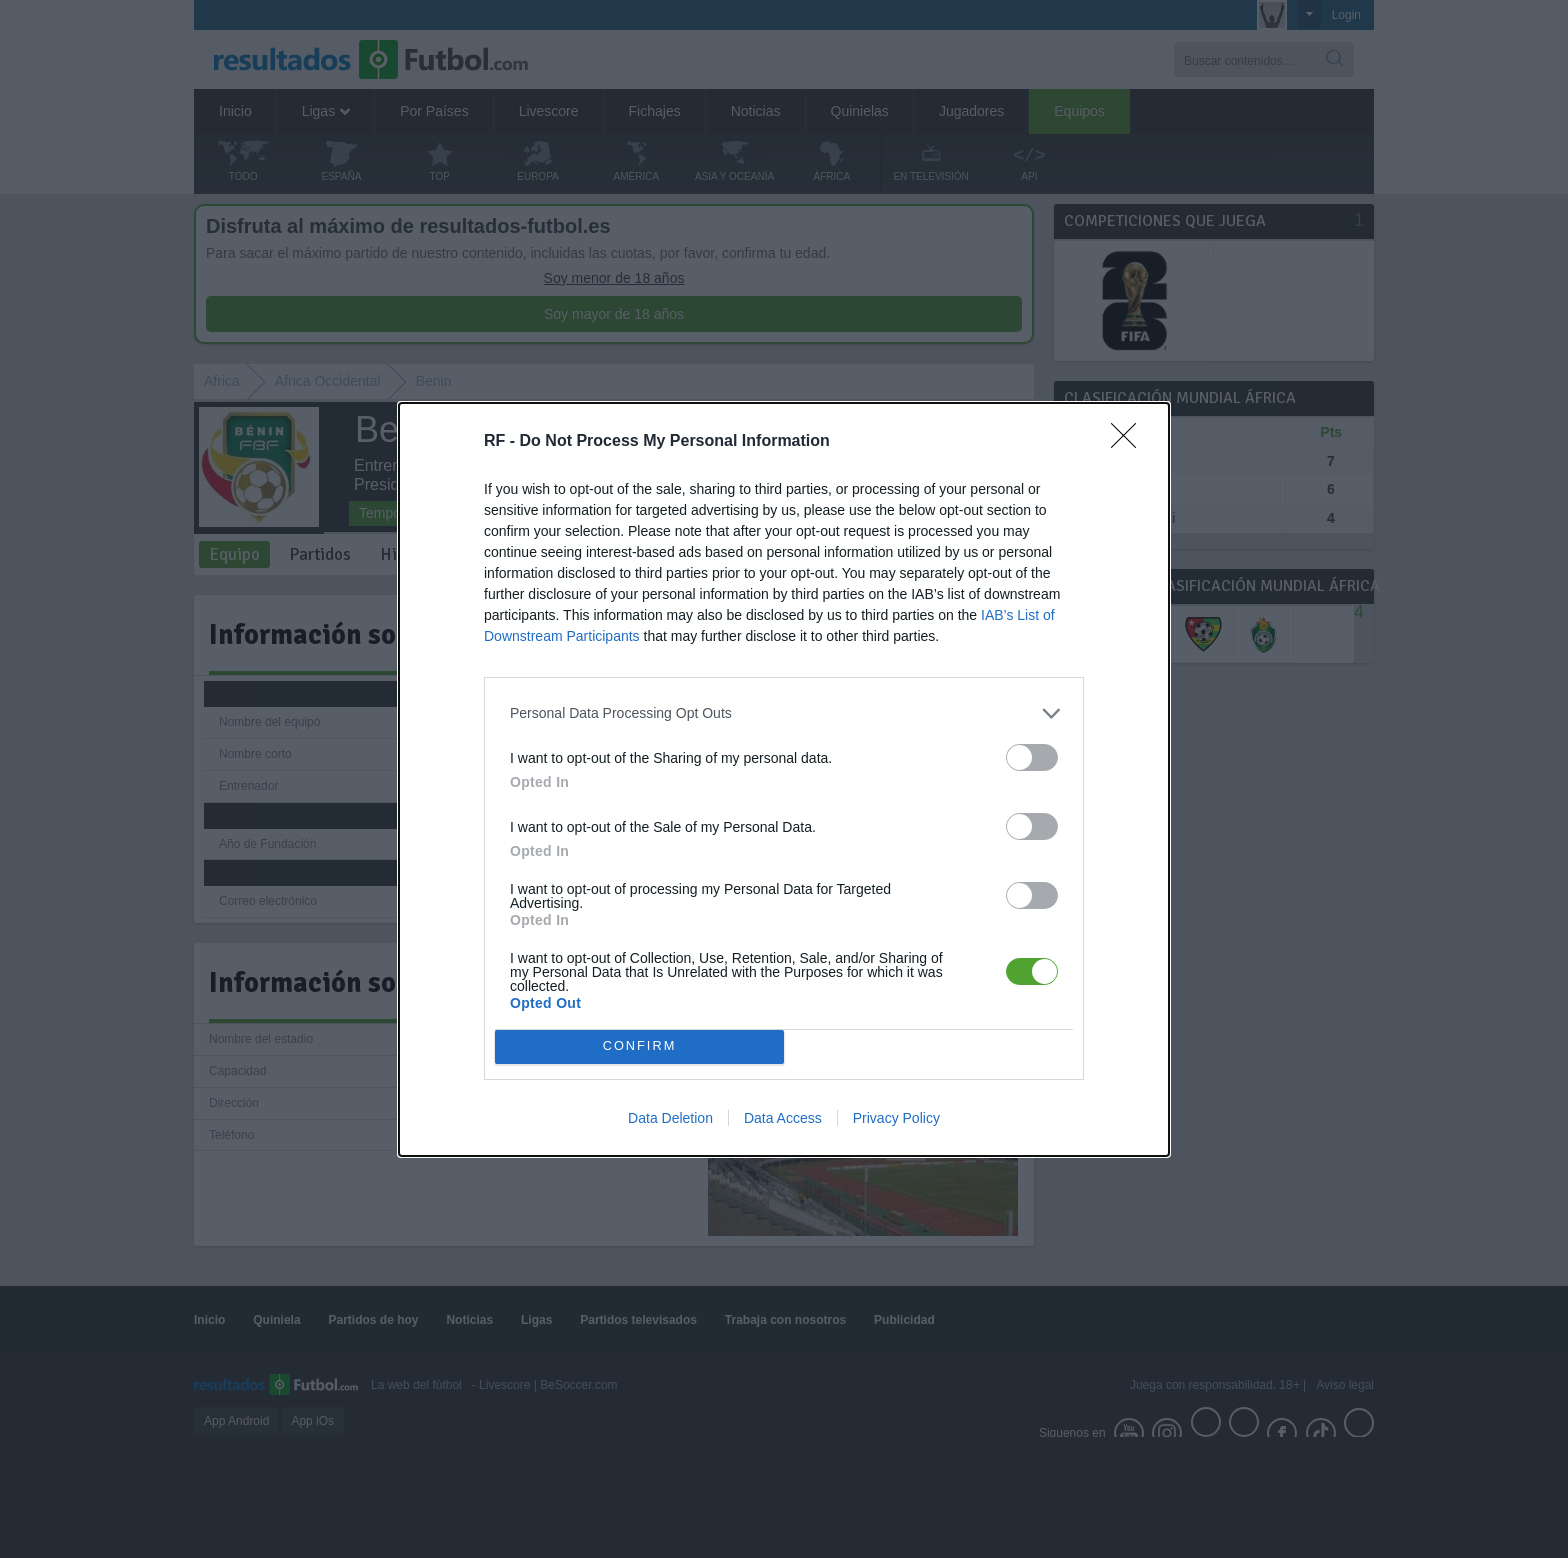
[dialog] (784, 779)
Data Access (783, 1118)
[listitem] (784, 713)
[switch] (1032, 757)
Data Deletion (670, 1118)
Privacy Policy (896, 1118)
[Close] (1130, 442)
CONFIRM (639, 1046)
